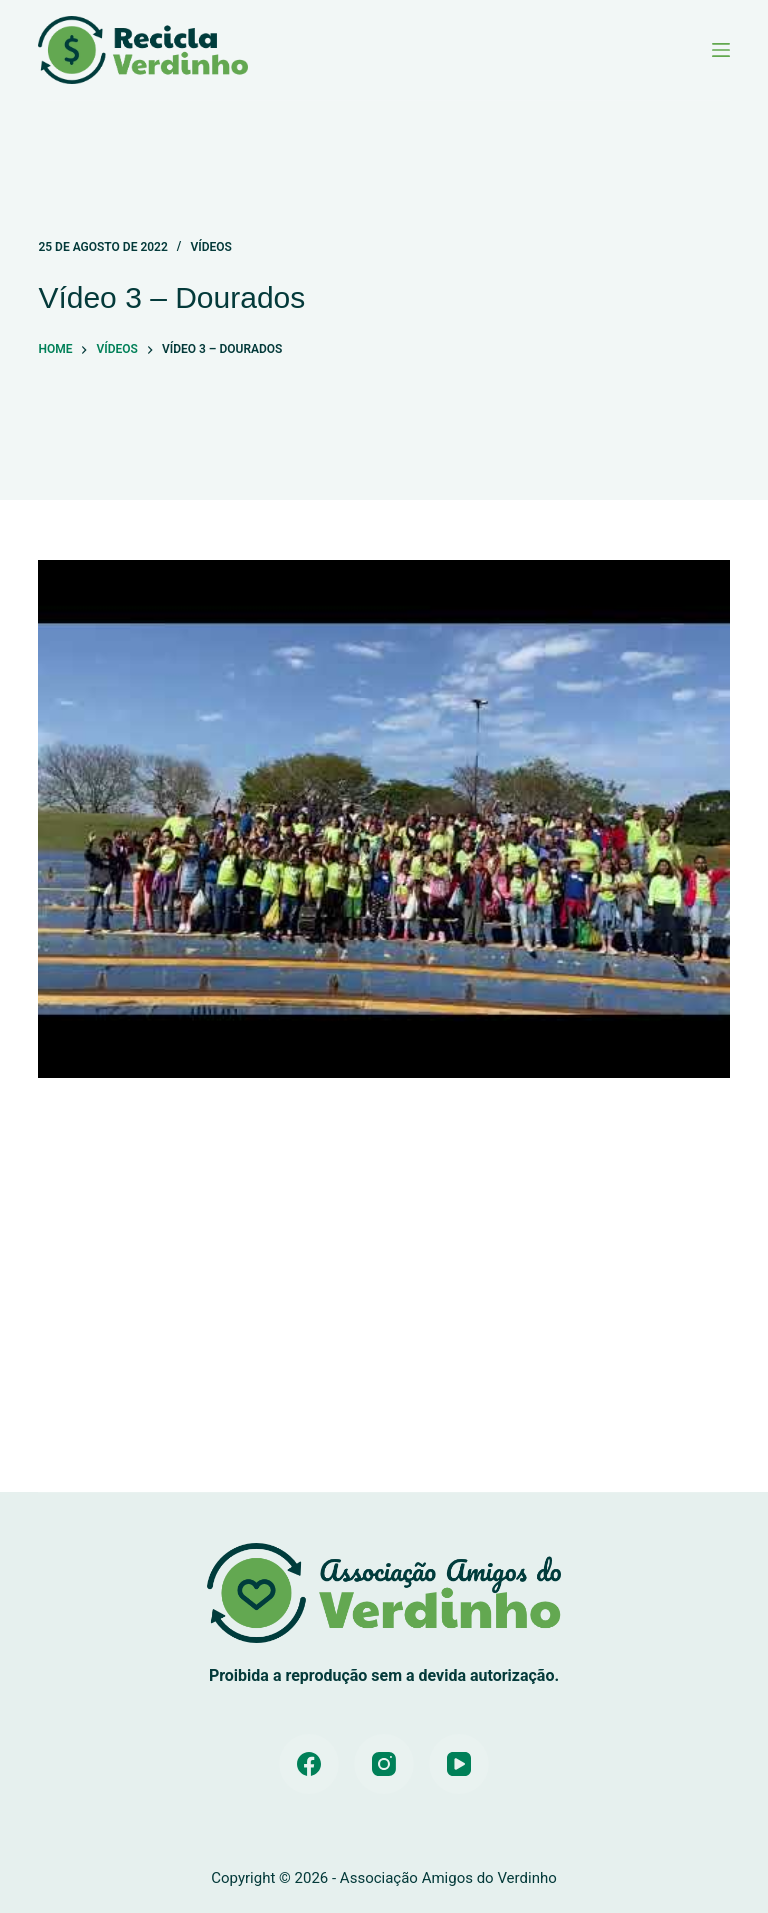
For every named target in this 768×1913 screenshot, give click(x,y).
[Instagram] (384, 1764)
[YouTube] (459, 1764)
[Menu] (721, 50)
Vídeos (210, 247)
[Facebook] (309, 1764)
